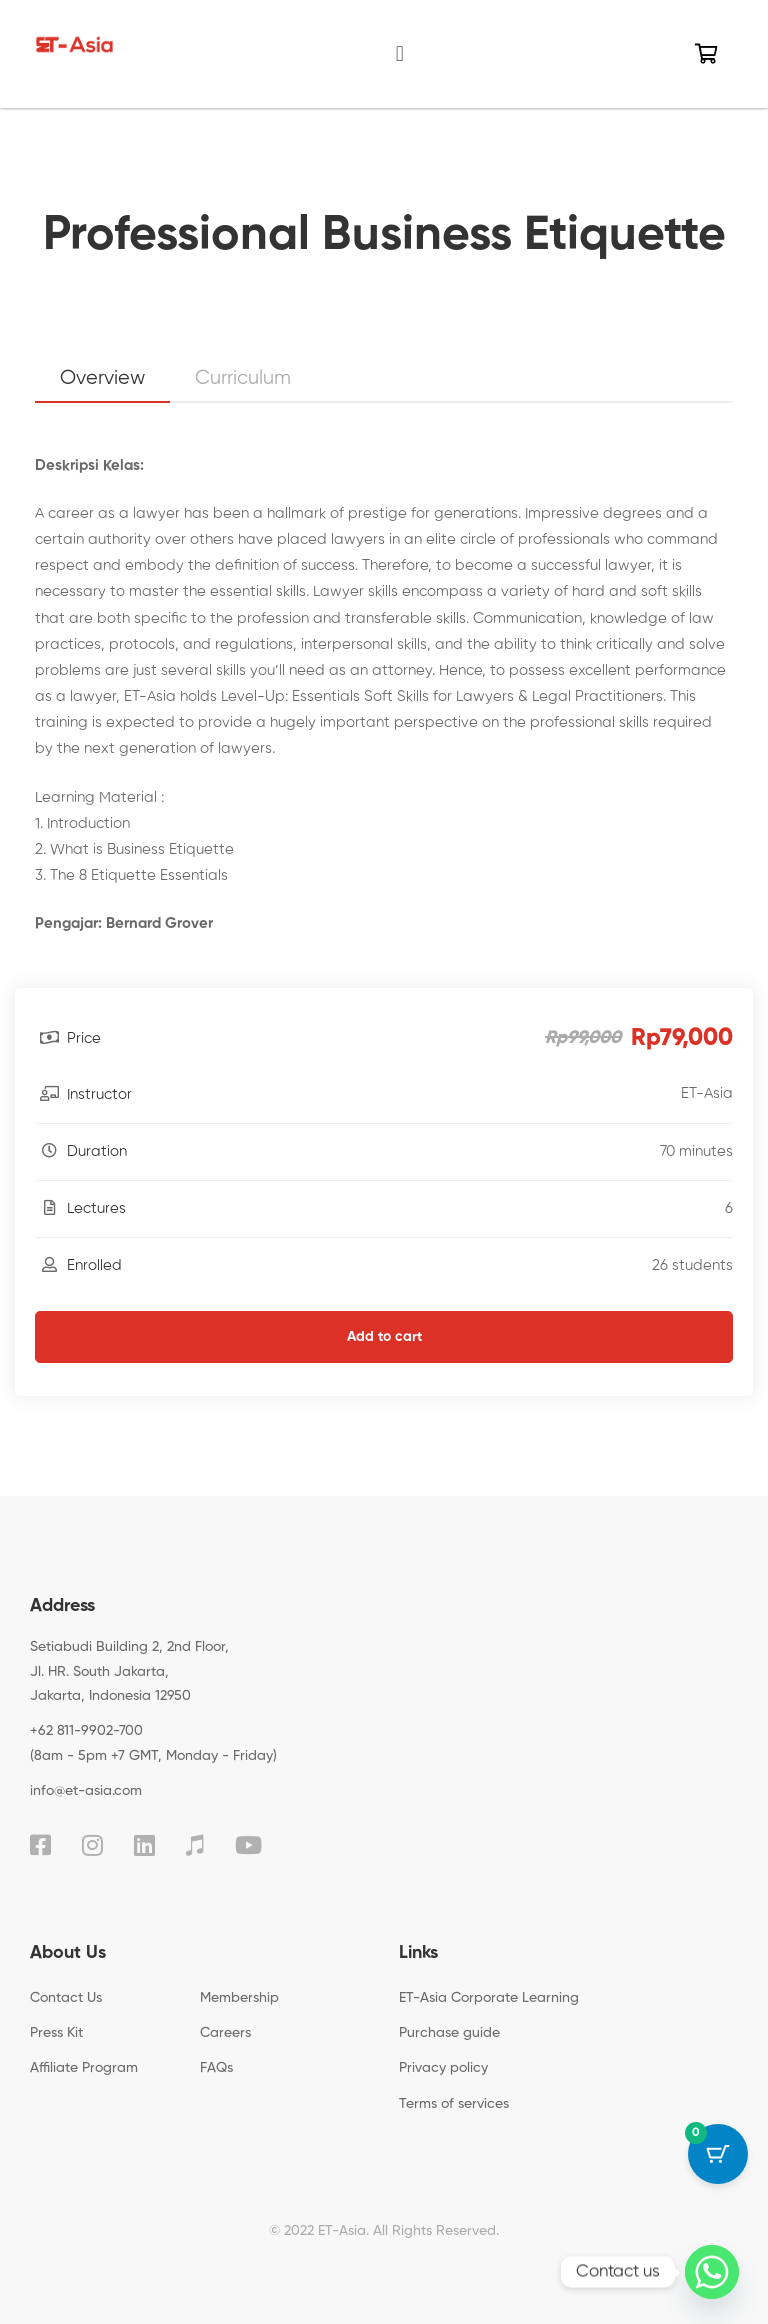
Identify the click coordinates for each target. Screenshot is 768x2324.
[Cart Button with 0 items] (718, 2154)
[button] (399, 54)
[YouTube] (248, 1845)
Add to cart (384, 1337)
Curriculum (243, 378)
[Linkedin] (144, 1845)
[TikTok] (195, 1845)
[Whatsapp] (712, 2272)
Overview (102, 378)
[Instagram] (92, 1845)
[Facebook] (40, 1845)
